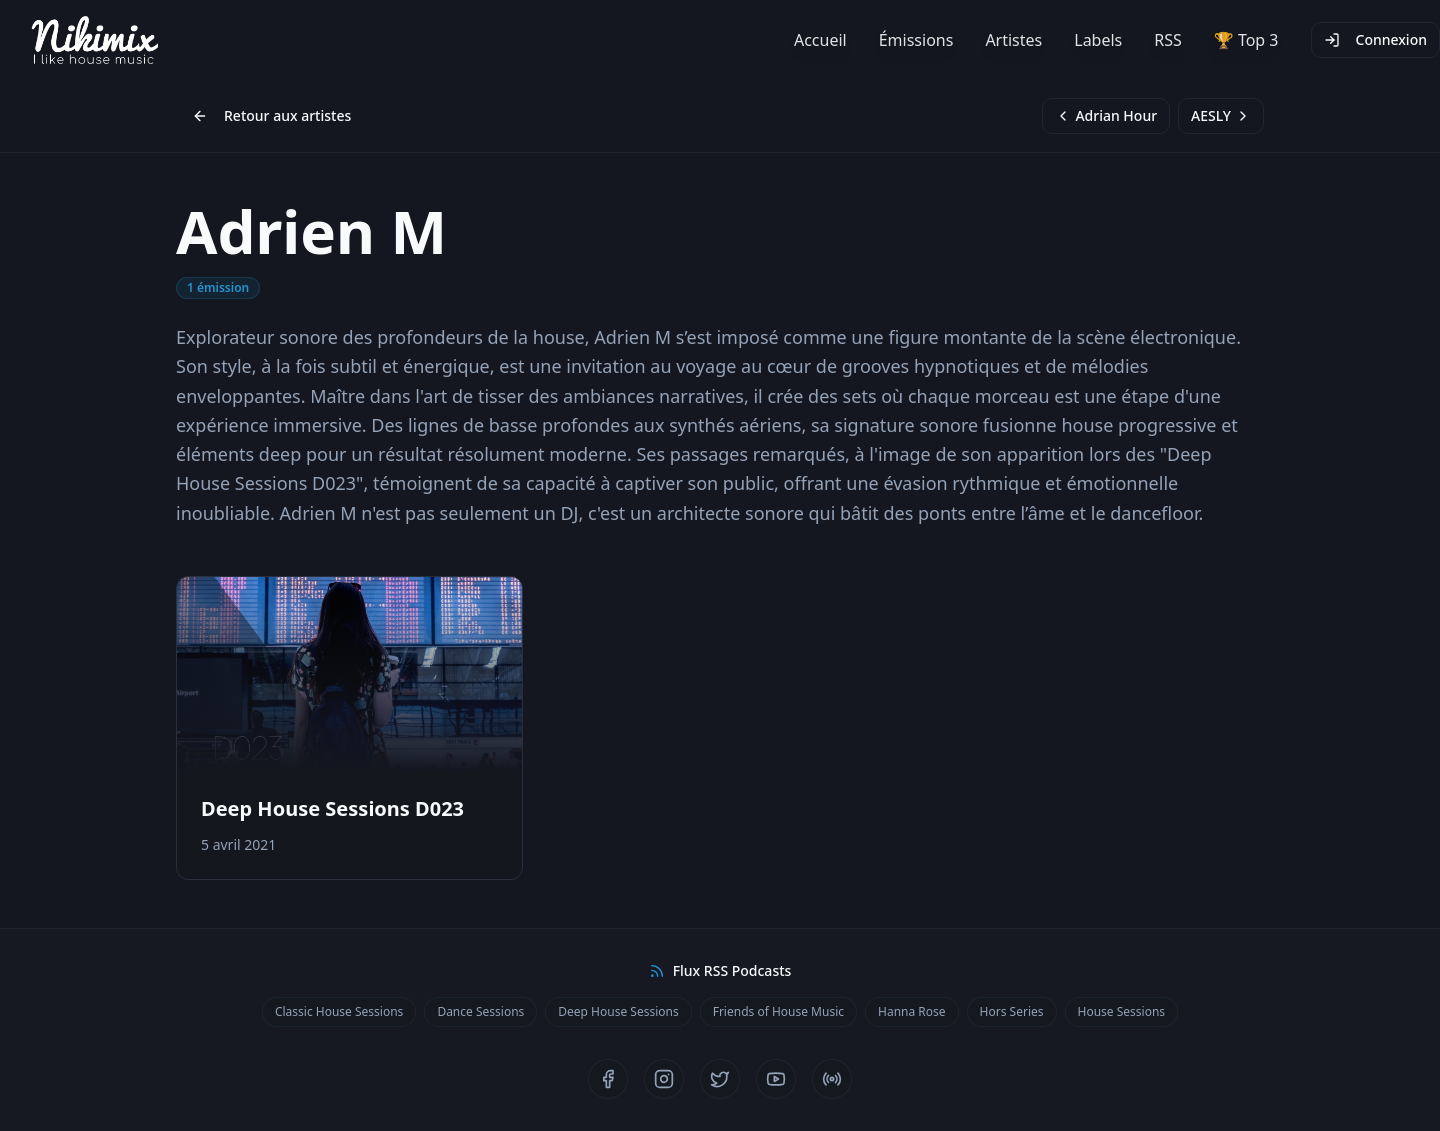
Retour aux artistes (271, 115)
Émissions (916, 40)
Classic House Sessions (339, 1011)
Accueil (820, 40)
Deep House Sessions (618, 1011)
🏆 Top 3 (1246, 40)
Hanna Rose (912, 1011)
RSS (1168, 40)
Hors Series (1012, 1011)
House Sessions (1122, 1011)
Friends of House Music (778, 1011)
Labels (1098, 40)
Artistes (1013, 40)
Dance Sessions (480, 1011)
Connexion (1375, 39)
